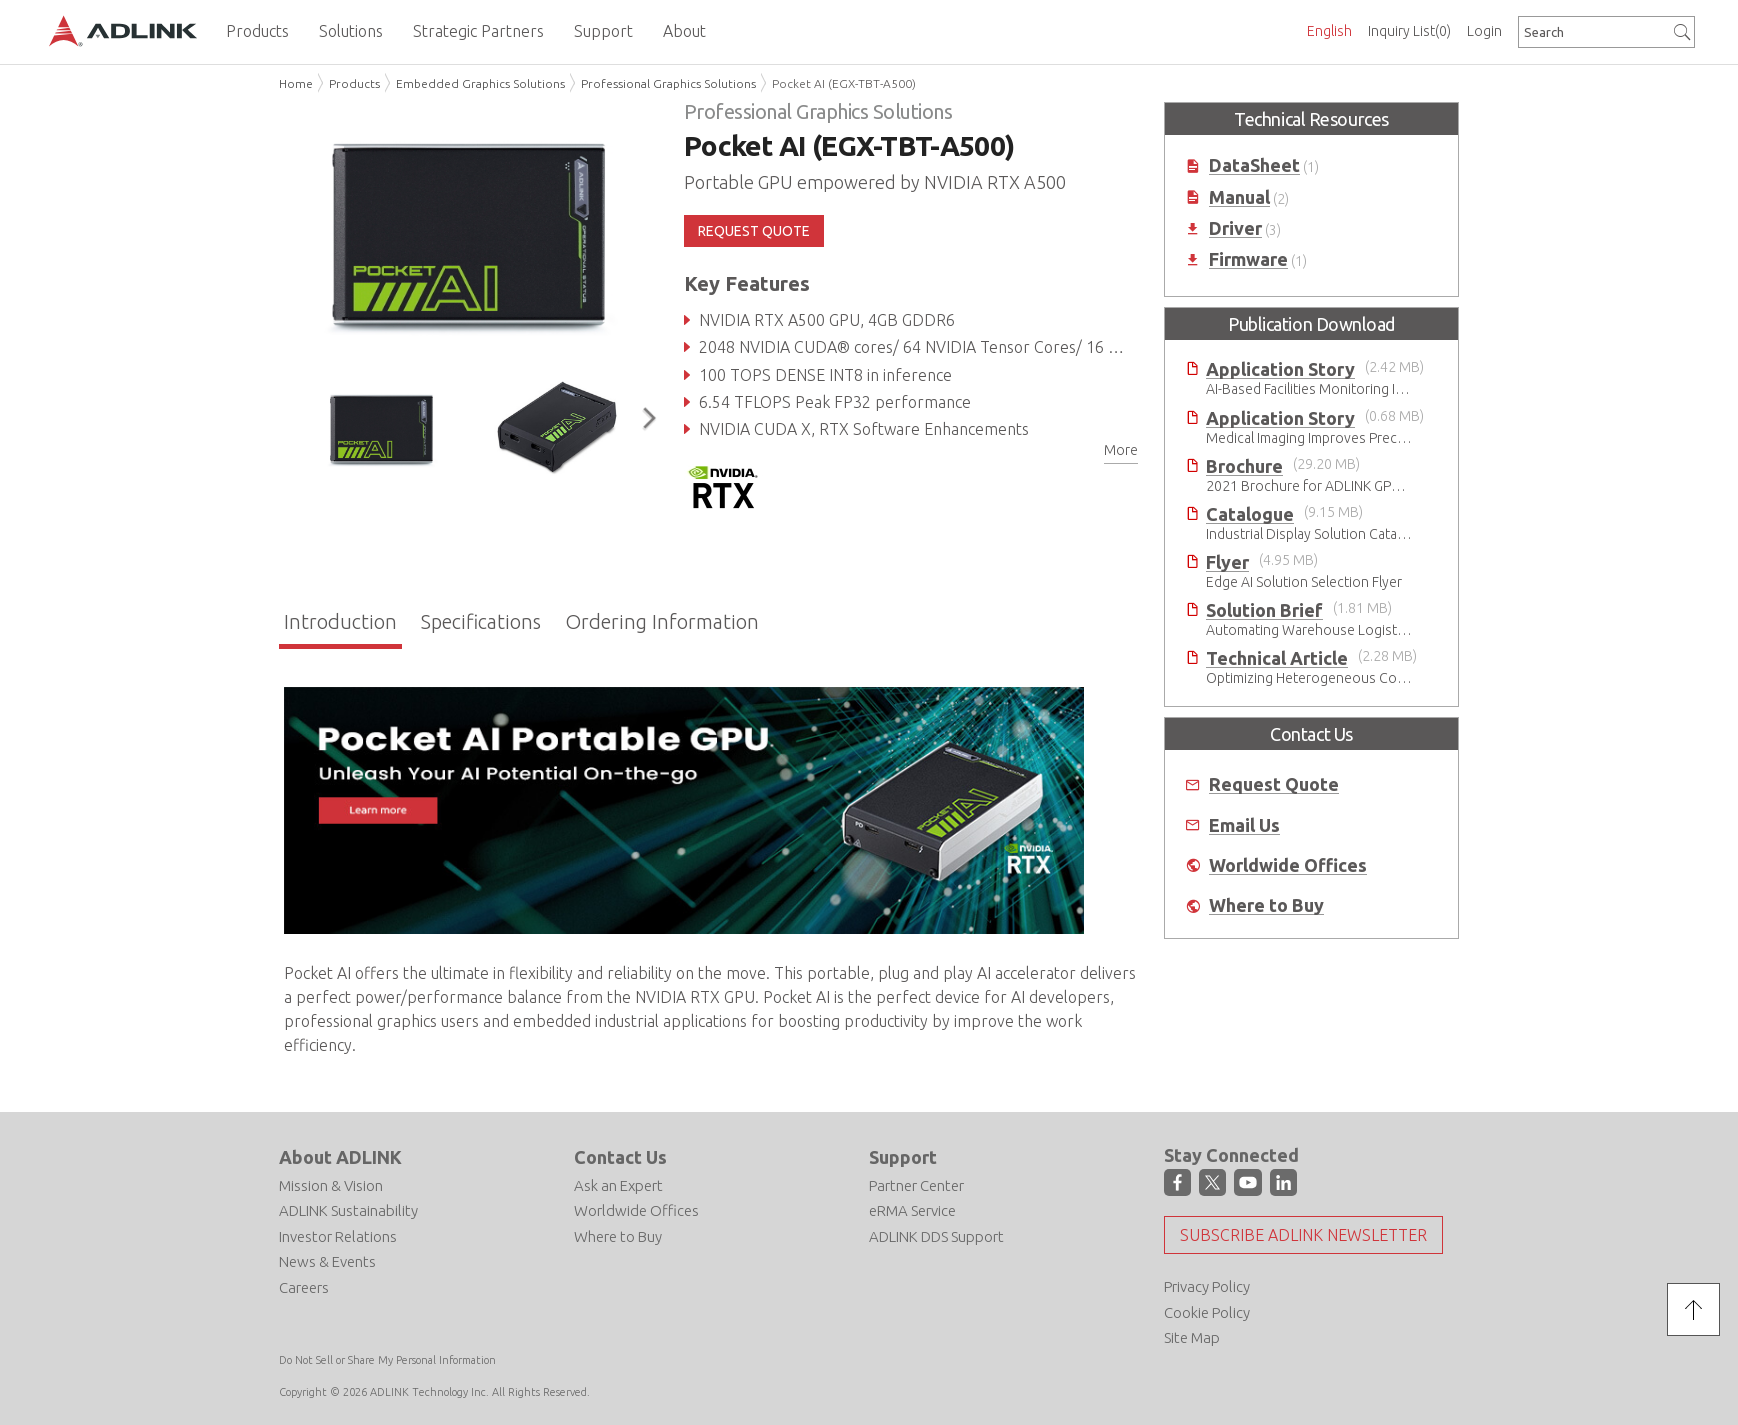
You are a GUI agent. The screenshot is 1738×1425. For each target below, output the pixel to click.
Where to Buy (1266, 905)
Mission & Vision (331, 1185)
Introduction (340, 621)
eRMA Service (912, 1210)
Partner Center (916, 1185)
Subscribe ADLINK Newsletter (1303, 1235)
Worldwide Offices (1288, 865)
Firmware (1248, 259)
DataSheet (1254, 165)
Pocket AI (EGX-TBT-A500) (844, 83)
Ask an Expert (618, 1185)
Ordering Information (662, 621)
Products (354, 83)
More (1121, 450)
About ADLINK (340, 1157)
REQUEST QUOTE (754, 231)
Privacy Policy (1207, 1286)
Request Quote (1274, 784)
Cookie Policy (1207, 1312)
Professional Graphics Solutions (668, 83)
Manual (1239, 197)
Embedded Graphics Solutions (480, 83)
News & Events (327, 1261)
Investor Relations (338, 1236)
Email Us (1244, 825)
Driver (1235, 228)
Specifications (481, 621)
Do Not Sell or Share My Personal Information (387, 1360)
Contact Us (620, 1157)
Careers (304, 1287)
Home (296, 83)
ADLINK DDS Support (936, 1236)
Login (1484, 31)
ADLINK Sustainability (348, 1210)
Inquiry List (1409, 31)
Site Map (1192, 1337)
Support (903, 1157)
